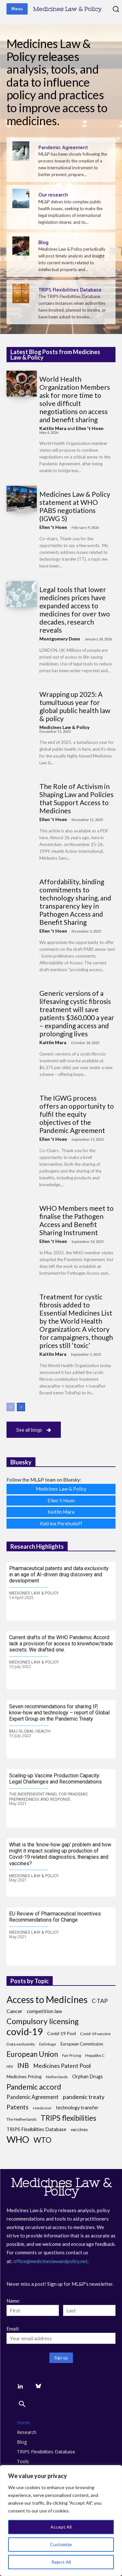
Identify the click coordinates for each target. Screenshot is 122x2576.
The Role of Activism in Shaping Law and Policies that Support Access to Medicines (76, 798)
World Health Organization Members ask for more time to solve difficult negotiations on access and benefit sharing (74, 399)
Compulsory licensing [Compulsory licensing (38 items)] (43, 2021)
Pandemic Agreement (63, 147)
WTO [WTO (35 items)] (42, 2140)
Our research (53, 195)
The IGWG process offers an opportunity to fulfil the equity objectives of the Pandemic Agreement (76, 1114)
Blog (43, 242)
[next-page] (21, 1407)
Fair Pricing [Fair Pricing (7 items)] (71, 2055)
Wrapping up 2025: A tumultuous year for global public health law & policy (74, 706)
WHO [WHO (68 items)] (18, 2139)
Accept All (61, 2527)
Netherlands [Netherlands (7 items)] (57, 2077)
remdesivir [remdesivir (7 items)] (42, 2108)
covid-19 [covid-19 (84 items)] (25, 2031)
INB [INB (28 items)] (23, 2065)
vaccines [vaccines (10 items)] (79, 2129)
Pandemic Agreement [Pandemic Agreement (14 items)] (33, 2097)
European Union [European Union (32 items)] (32, 2054)
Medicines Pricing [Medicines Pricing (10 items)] (24, 2076)
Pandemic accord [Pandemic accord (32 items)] (34, 2086)
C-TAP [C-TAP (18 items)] (100, 2001)
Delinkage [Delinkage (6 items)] (47, 2044)
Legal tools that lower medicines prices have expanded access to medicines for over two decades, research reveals (74, 609)
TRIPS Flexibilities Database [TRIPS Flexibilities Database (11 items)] (36, 2129)
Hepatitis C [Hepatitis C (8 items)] (95, 2055)
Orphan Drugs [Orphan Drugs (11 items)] (87, 2076)
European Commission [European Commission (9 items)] (82, 2043)
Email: (13, 2329)
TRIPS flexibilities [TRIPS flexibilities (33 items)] (68, 2118)
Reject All (61, 2562)
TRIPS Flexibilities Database (70, 290)
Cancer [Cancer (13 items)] (14, 2011)
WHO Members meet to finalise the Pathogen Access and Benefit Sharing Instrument (76, 1220)
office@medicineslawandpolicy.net (50, 2261)
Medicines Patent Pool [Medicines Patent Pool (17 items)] (62, 2065)
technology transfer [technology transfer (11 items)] (77, 2107)
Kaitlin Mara (52, 428)
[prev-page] (11, 1407)
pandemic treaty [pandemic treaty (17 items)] (83, 2096)
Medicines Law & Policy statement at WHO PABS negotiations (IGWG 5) (74, 506)
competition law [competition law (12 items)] (44, 2011)
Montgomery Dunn (59, 638)
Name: (13, 2301)
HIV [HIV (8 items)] (10, 2066)
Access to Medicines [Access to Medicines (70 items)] (47, 1999)
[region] (61, 2520)
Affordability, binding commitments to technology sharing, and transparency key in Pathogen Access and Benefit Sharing (75, 901)
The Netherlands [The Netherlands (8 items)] (21, 2119)
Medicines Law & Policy (64, 727)
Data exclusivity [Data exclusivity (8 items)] (21, 2044)
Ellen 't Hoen (89, 428)
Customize (61, 2544)
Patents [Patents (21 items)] (18, 2107)
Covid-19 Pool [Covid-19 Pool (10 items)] (61, 2033)
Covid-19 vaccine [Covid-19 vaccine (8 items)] (95, 2033)
